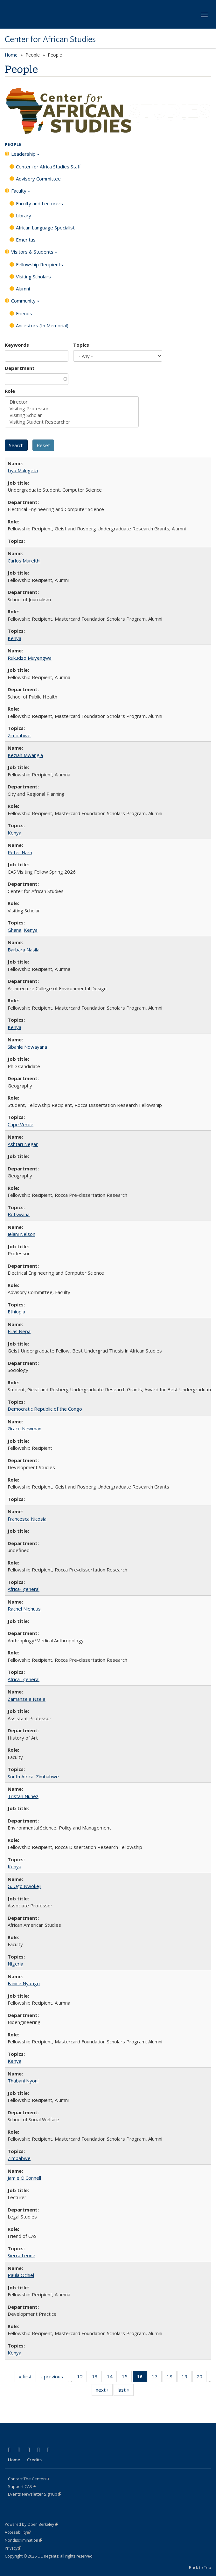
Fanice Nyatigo (24, 1983)
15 (127, 2377)
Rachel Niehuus (24, 1608)
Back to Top (200, 2567)
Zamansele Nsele (26, 1699)
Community (25, 302)
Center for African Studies (50, 39)
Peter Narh (20, 852)
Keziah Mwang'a (25, 755)
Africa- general (23, 1589)
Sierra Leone (21, 2255)
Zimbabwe (19, 735)
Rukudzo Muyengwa (30, 658)
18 (172, 2377)
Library (23, 215)
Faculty (20, 192)
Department (20, 368)
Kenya (14, 638)
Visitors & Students (34, 254)
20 (201, 2377)
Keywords (17, 345)
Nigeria (15, 1963)
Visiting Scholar (72, 415)
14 (112, 2377)
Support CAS (22, 2486)
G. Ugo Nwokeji (24, 1886)
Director (72, 402)
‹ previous (54, 2377)
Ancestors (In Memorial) (42, 325)
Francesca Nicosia (27, 1519)
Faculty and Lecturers (39, 203)
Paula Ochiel (21, 2275)
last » (126, 2391)
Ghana (14, 930)
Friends (24, 313)
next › (104, 2391)
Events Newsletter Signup (34, 2494)
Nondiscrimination (23, 2540)
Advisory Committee (38, 178)
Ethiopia (16, 1311)
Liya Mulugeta (23, 470)
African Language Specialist (45, 227)
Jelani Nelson (21, 1234)
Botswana (19, 1214)
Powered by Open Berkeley (31, 2524)
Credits (34, 2460)
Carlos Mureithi (24, 560)
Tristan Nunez (23, 1796)
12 (82, 2377)
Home (11, 55)
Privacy (13, 2548)
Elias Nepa (19, 1331)
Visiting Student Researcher (72, 422)
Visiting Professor (72, 408)
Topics (81, 345)
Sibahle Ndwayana (27, 1047)
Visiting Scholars (33, 276)
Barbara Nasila (23, 949)
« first (27, 2377)
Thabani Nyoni (23, 2080)
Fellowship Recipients (39, 264)
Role (10, 391)
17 (157, 2377)
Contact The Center (28, 2479)
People (13, 144)
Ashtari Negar (23, 1144)
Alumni (23, 288)
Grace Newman (24, 1428)
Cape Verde (20, 1124)
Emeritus (26, 239)
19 (187, 2377)
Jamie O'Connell (24, 2178)
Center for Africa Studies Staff (48, 166)
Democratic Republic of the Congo (45, 1409)
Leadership (25, 156)
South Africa (20, 1776)
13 (97, 2377)
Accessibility (18, 2532)
